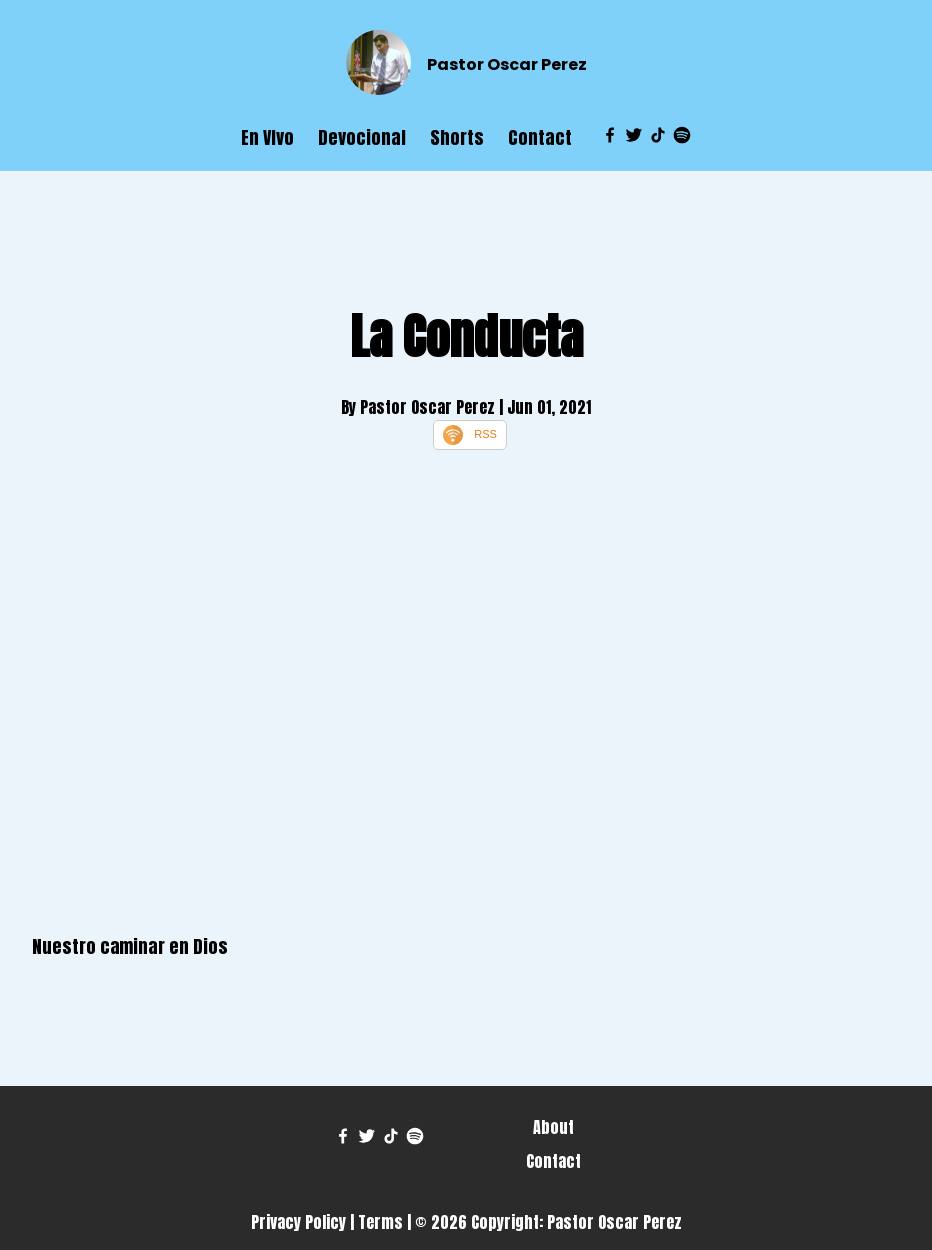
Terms (380, 1222)
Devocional (362, 137)
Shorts (457, 137)
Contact (540, 137)
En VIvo (267, 137)
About (553, 1127)
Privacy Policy (298, 1222)
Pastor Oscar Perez (507, 64)
